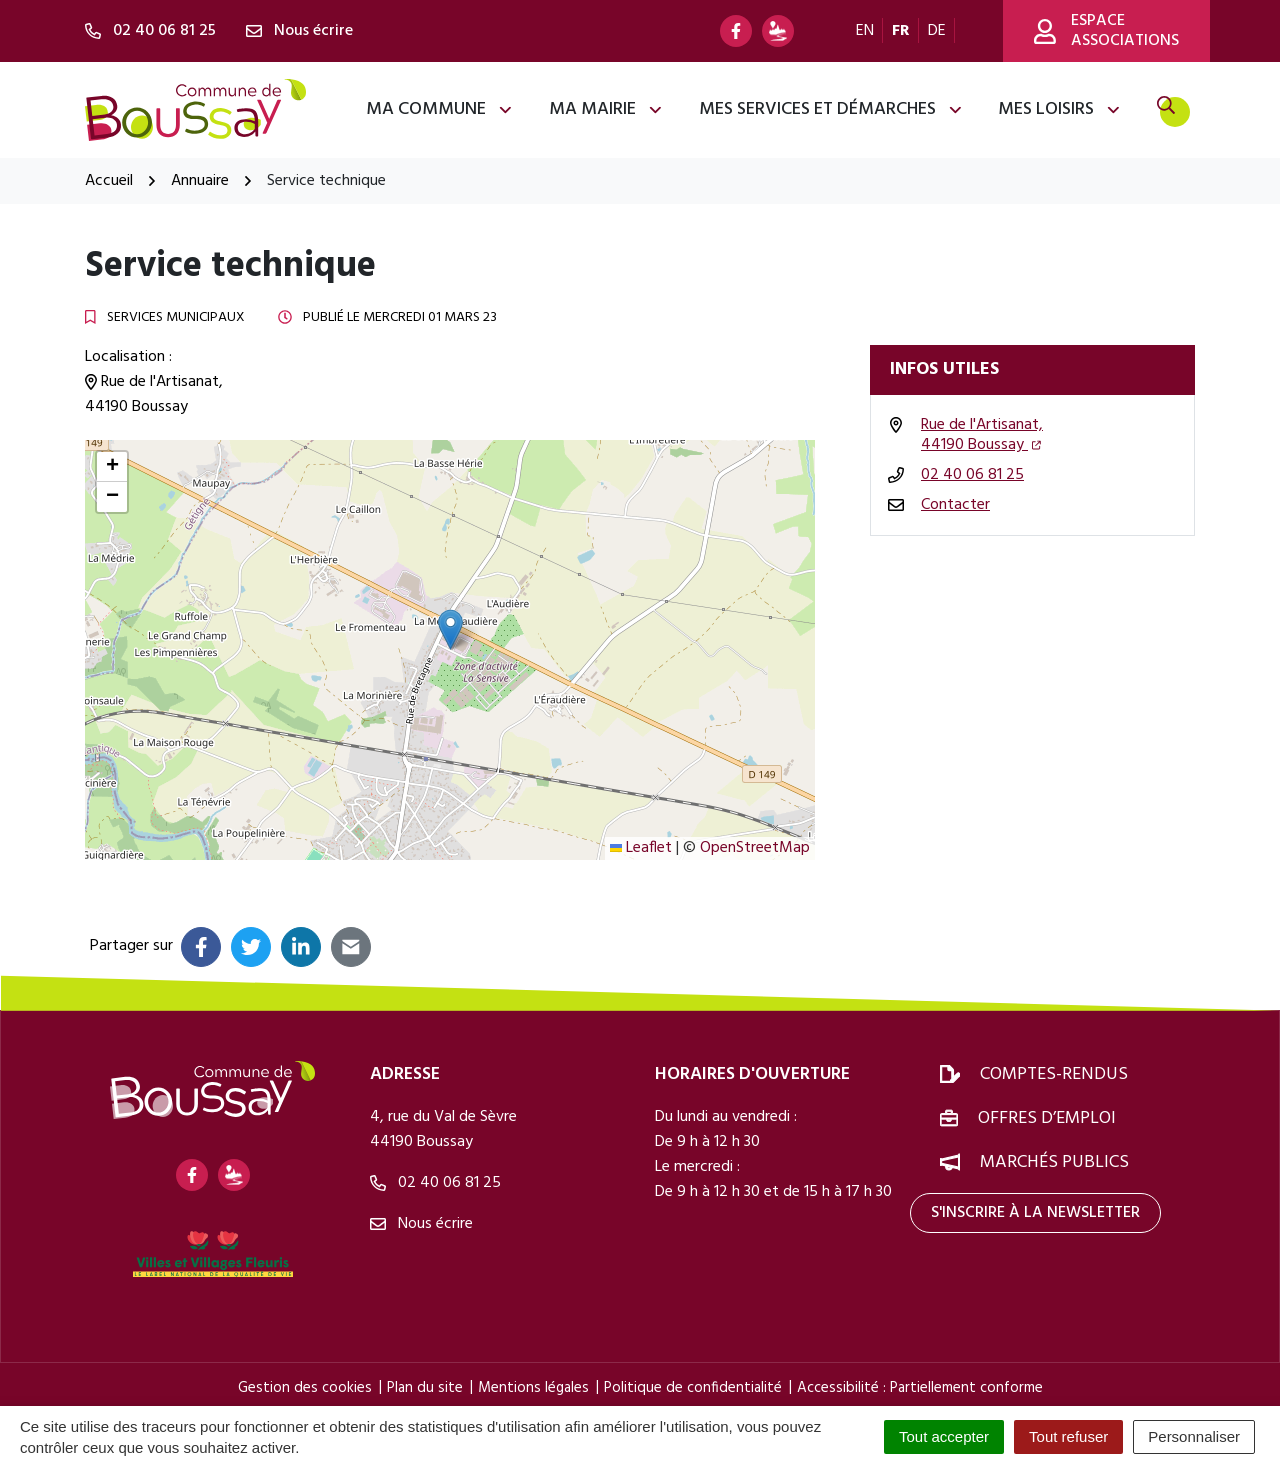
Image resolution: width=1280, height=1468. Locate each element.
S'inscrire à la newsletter (1035, 1213)
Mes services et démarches (831, 109)
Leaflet (641, 848)
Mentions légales (533, 1388)
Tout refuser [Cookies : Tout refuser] (1068, 1436)
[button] (450, 629)
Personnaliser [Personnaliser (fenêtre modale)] (1194, 1436)
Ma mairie (606, 109)
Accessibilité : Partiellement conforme (920, 1388)
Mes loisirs (1060, 109)
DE (937, 31)
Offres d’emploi (1047, 1118)
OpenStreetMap (755, 848)
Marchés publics (1054, 1162)
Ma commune (440, 109)
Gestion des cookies (305, 1388)
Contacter (955, 505)
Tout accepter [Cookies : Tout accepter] (944, 1436)
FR (901, 31)
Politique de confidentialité (693, 1388)
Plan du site (425, 1388)
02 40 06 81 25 (972, 475)
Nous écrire (421, 1224)
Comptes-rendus (1054, 1074)
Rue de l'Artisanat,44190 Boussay (982, 435)
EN (865, 31)
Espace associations (1106, 31)
